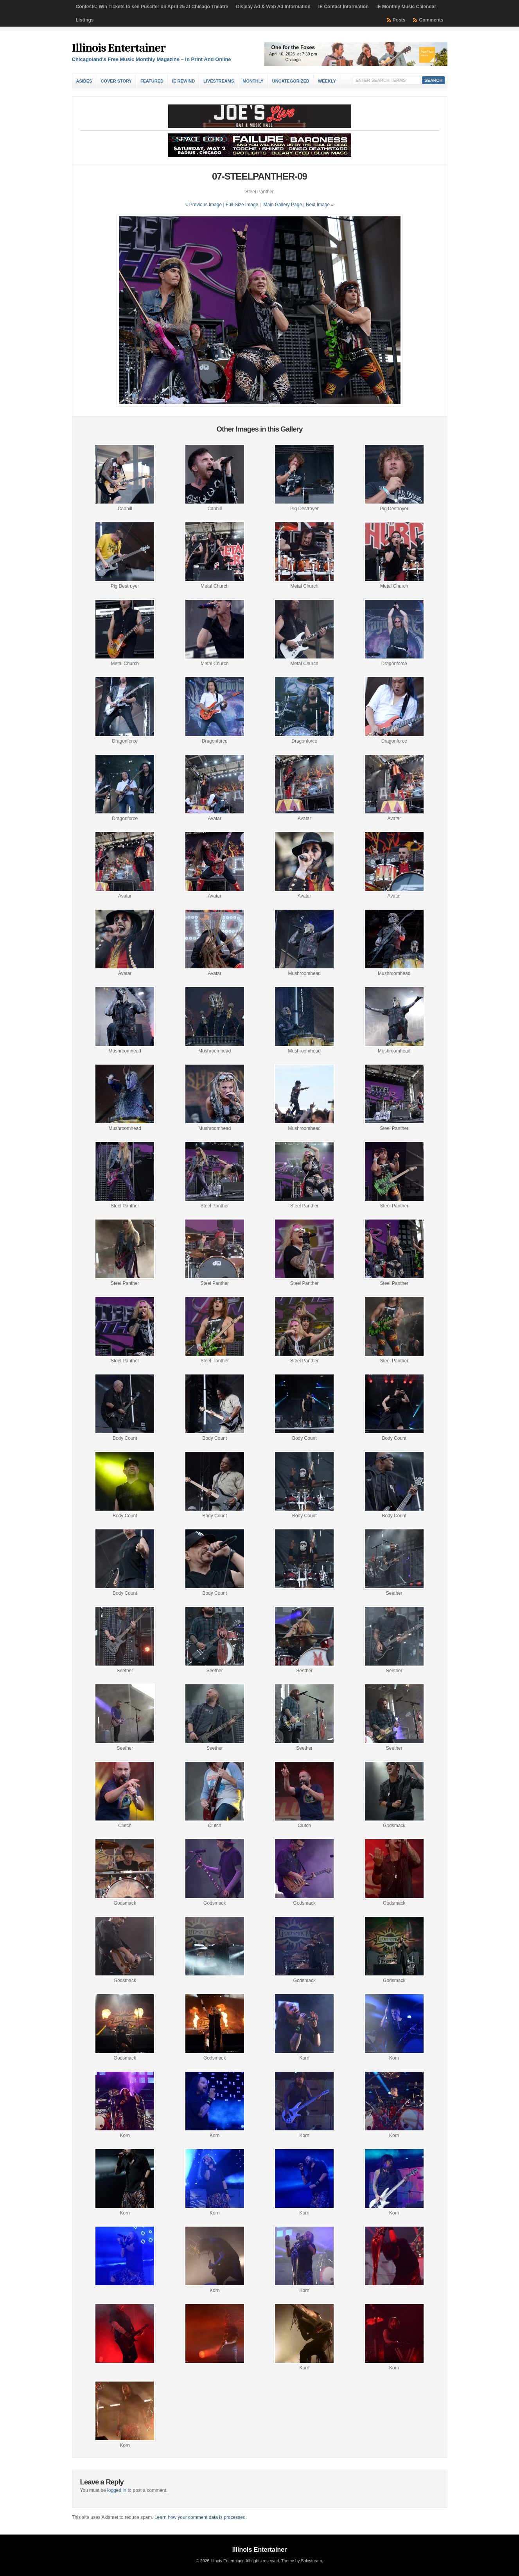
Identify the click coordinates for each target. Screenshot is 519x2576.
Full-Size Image (242, 204)
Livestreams (218, 81)
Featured (151, 81)
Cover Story (116, 81)
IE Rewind (183, 81)
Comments (431, 20)
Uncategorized (290, 81)
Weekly (327, 81)
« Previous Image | (205, 204)
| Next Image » (318, 204)
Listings (85, 20)
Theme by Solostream (301, 2560)
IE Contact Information (343, 6)
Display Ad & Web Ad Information (273, 6)
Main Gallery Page (282, 204)
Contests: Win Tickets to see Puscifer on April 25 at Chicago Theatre (152, 6)
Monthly (252, 81)
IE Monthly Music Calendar (406, 6)
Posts (399, 20)
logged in (116, 2490)
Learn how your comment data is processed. (200, 2517)
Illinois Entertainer (118, 48)
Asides (84, 81)
